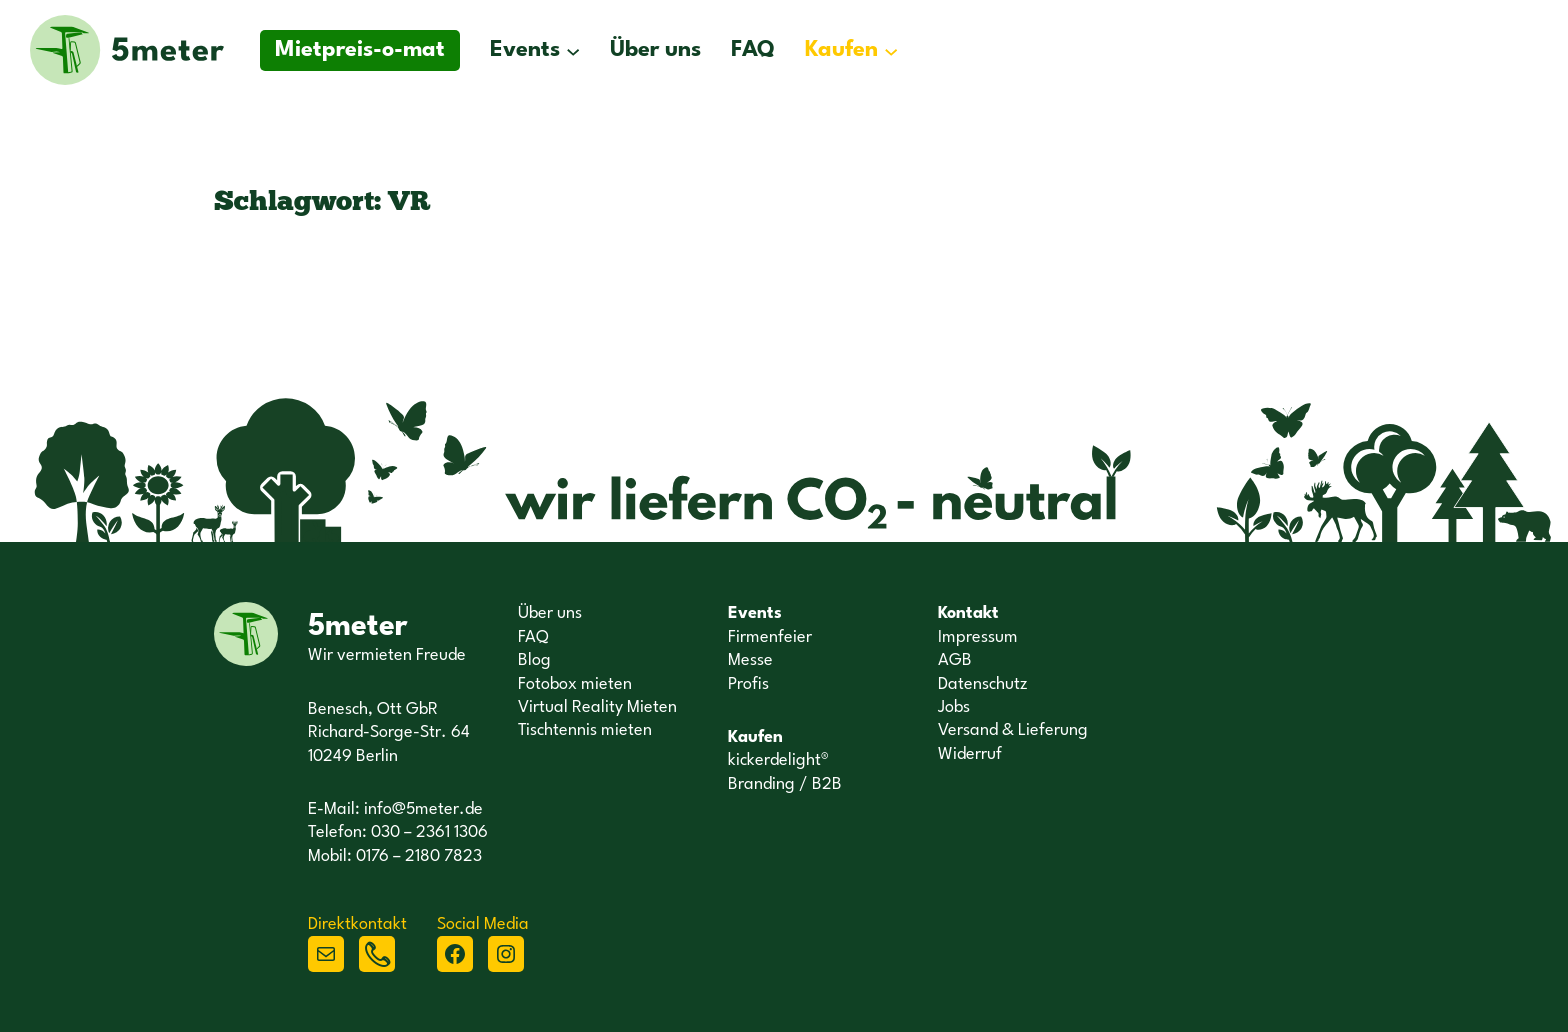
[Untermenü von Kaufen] (891, 50)
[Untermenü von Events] (573, 50)
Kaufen (841, 50)
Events (525, 50)
